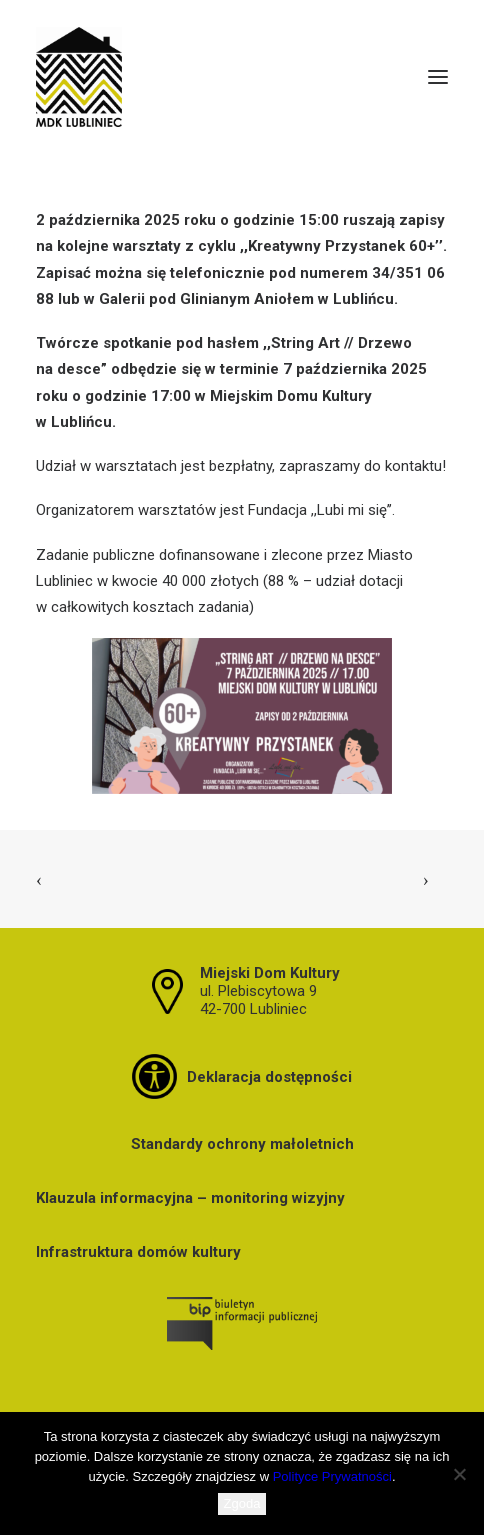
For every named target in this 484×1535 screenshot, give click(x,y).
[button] (438, 77)
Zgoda (242, 1503)
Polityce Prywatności (332, 1476)
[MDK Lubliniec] (242, 77)
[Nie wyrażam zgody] (459, 1474)
